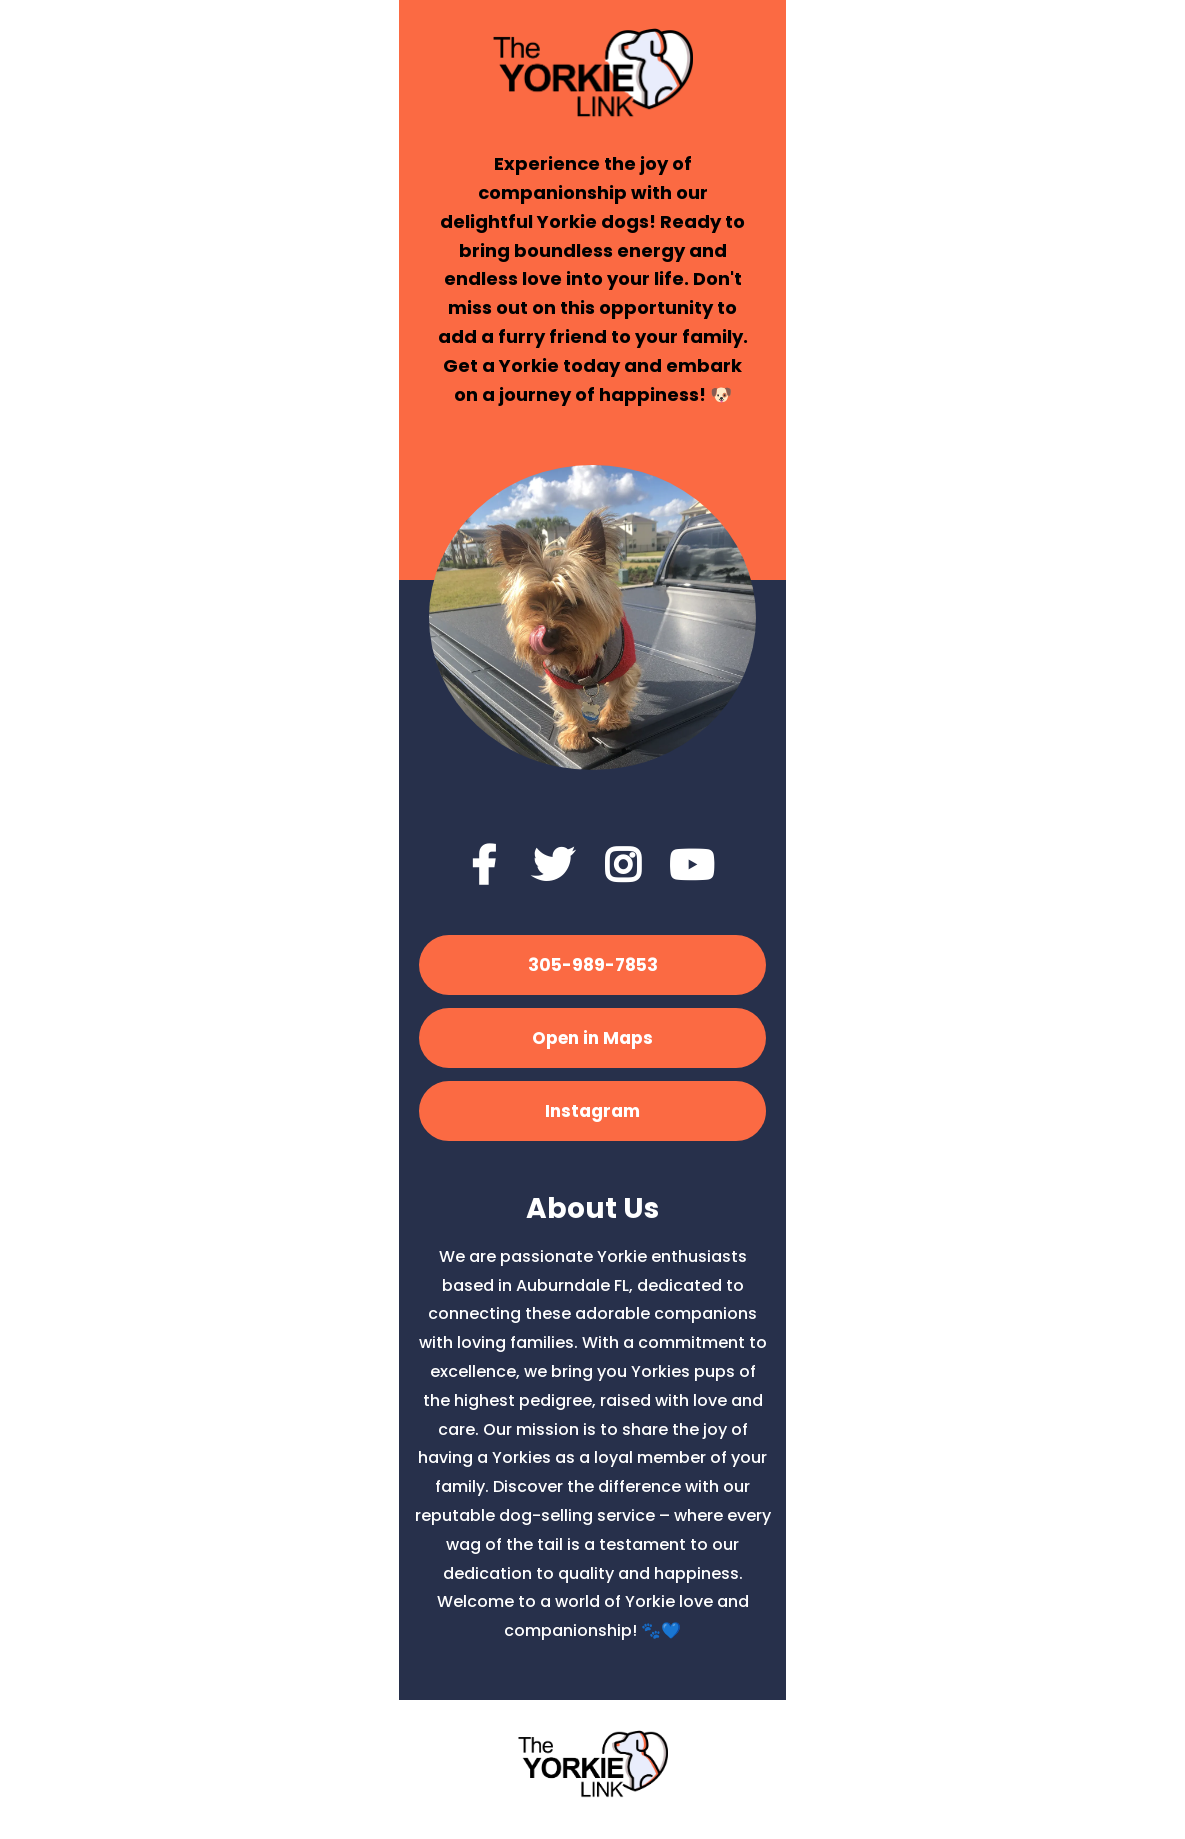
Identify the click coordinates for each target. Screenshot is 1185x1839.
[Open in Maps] (592, 1038)
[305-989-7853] (592, 965)
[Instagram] (592, 1111)
